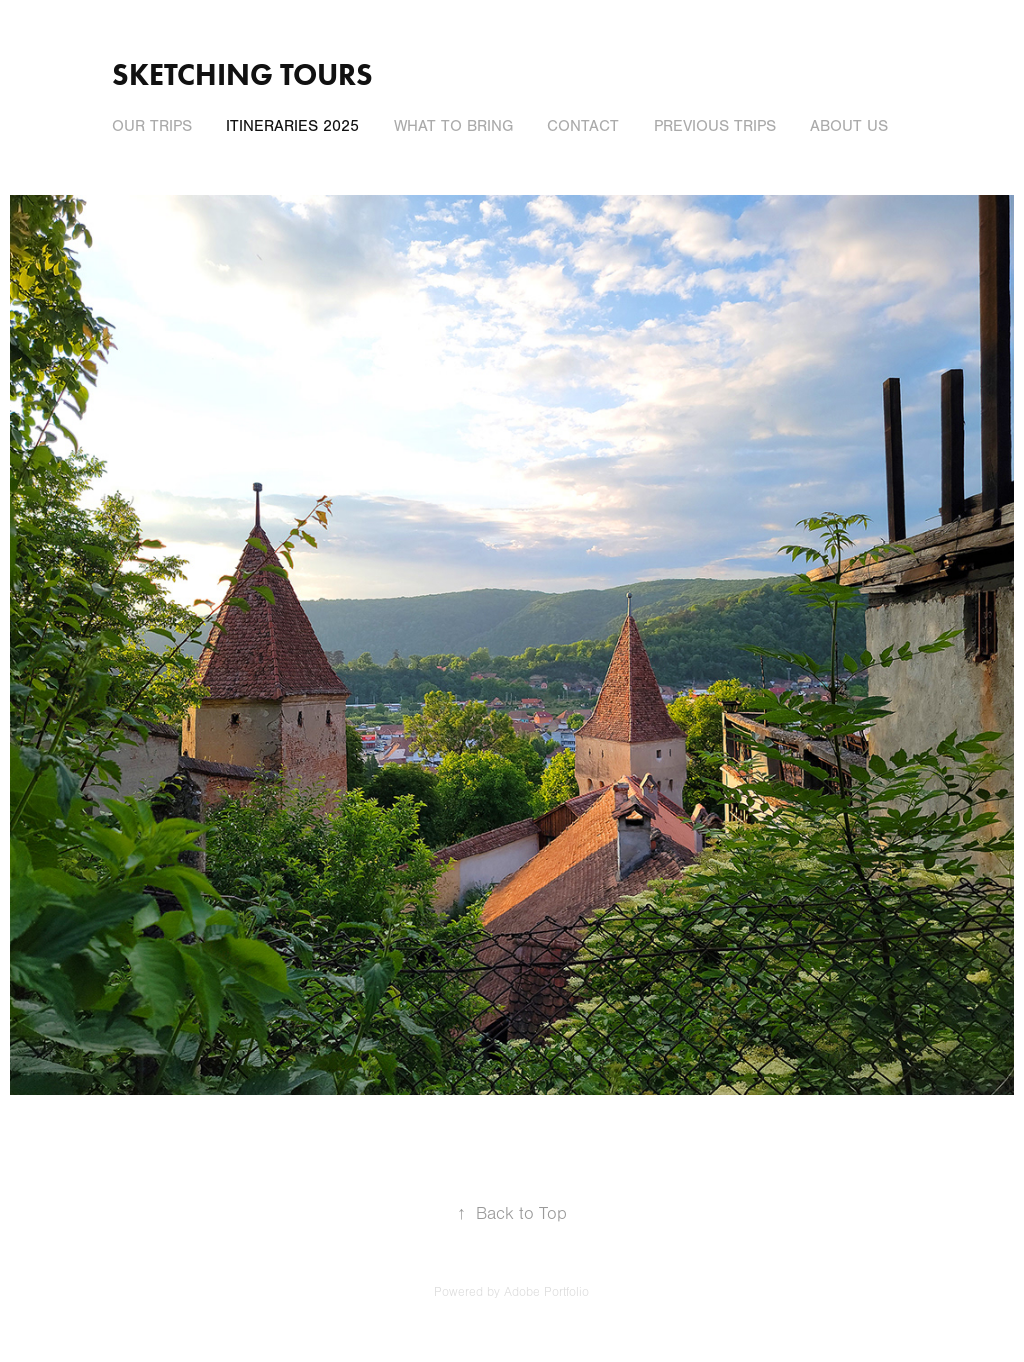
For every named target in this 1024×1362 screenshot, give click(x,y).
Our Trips (152, 126)
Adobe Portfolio (546, 1292)
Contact (583, 126)
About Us (849, 126)
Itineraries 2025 (292, 126)
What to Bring (453, 126)
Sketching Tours (242, 74)
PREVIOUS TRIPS (715, 126)
